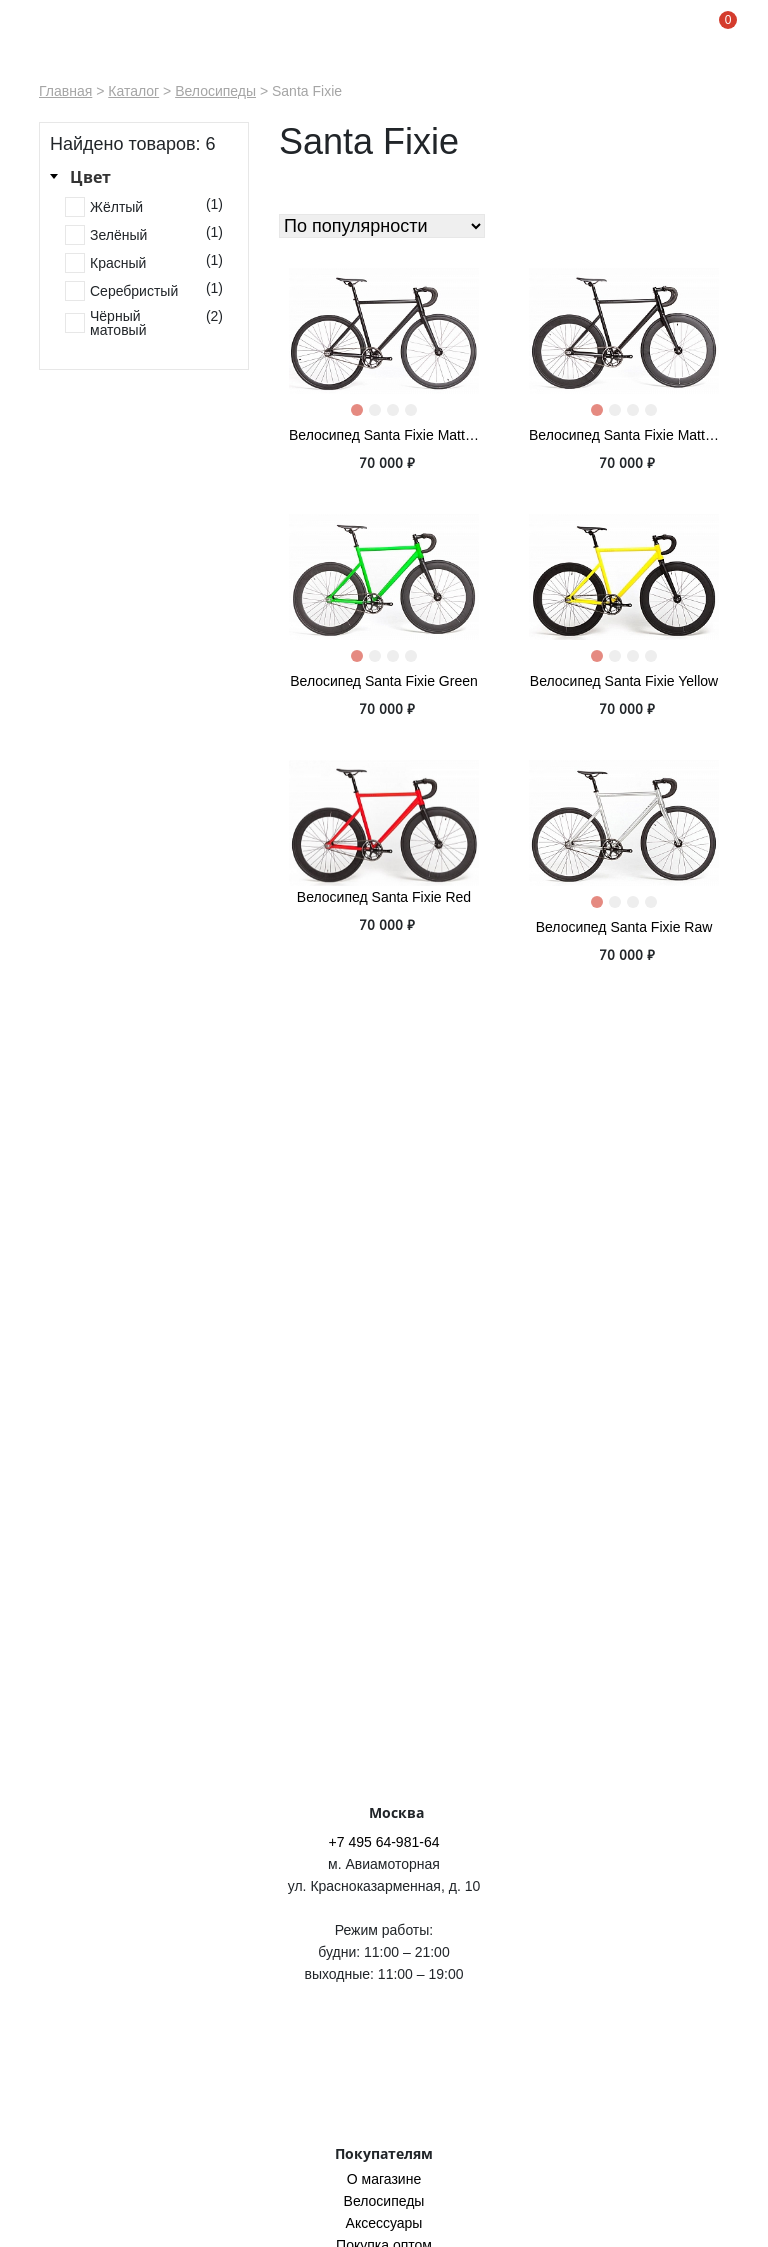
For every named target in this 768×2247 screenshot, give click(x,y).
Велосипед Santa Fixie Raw (624, 927)
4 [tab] (415, 414)
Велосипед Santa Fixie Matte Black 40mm (384, 435)
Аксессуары (384, 2223)
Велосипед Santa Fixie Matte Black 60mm (624, 435)
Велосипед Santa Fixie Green (384, 681)
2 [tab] (379, 414)
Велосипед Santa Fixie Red (384, 897)
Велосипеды (215, 91)
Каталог (133, 91)
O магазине (384, 2179)
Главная (65, 91)
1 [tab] (361, 414)
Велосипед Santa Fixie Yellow (624, 681)
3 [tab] (397, 414)
